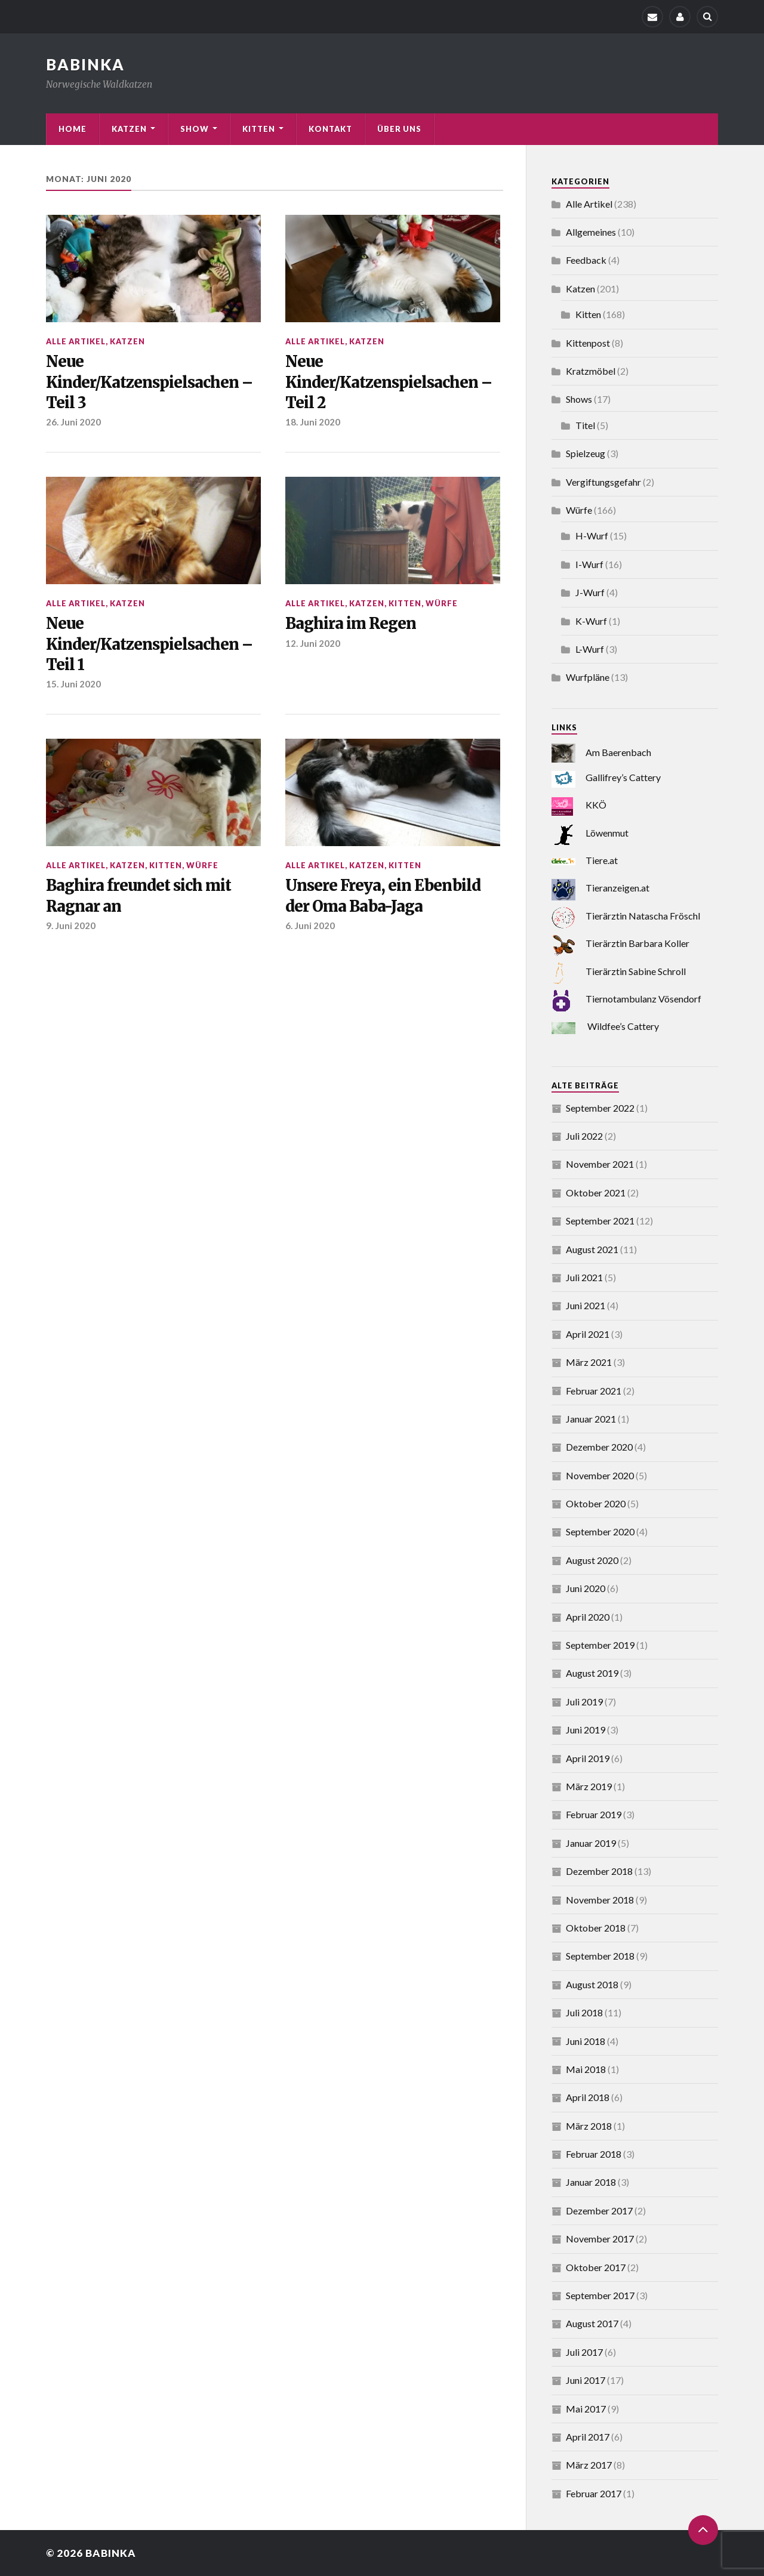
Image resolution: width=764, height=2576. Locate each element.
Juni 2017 (585, 2380)
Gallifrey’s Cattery (623, 777)
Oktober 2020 (596, 1503)
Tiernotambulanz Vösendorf (643, 998)
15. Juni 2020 (73, 683)
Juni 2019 (585, 1729)
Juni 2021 (585, 1305)
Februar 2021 (593, 1390)
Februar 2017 (593, 2493)
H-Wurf (591, 535)
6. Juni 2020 (310, 925)
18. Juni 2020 (312, 422)
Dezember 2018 (599, 1871)
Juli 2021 (584, 1277)
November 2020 (600, 1475)
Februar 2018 (593, 2153)
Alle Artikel (76, 341)
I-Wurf (589, 564)
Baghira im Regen (350, 623)
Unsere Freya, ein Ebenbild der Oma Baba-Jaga (382, 895)
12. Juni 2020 (312, 643)
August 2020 (592, 1560)
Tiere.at (602, 860)
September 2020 (600, 1531)
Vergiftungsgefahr (603, 482)
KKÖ (596, 804)
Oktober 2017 (596, 2267)
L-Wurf (589, 649)
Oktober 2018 (596, 1927)
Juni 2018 (585, 2041)
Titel (585, 425)
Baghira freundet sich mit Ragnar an (138, 895)
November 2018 (600, 1899)
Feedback (586, 260)
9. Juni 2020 (71, 925)
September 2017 (600, 2295)
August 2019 (592, 1673)
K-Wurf (591, 621)
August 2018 (592, 1984)
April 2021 (587, 1334)
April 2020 (587, 1616)
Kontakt (330, 129)
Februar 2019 (593, 1814)
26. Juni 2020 (73, 422)
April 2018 (587, 2097)
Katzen (129, 129)
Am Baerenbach (618, 752)
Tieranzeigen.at (617, 887)
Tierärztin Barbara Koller (637, 943)
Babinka (110, 2553)
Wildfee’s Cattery (623, 1026)
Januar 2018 (591, 2182)
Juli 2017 (584, 2352)
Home (72, 129)
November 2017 (600, 2238)
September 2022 (600, 1107)
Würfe (442, 603)
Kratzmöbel (590, 371)
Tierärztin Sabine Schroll (636, 971)
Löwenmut (607, 832)
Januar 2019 (591, 1843)
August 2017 (592, 2323)
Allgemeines (591, 231)
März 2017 (589, 2464)
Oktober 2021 (596, 1192)
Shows (579, 399)
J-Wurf (590, 592)
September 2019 (600, 1645)
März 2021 (589, 1362)
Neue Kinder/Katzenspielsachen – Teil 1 (149, 644)
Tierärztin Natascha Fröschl (643, 915)
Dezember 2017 (599, 2210)
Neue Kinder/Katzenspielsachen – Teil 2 (388, 382)
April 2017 (587, 2436)
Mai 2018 (586, 2069)
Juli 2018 (584, 2012)
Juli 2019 (584, 1701)
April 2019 (587, 1758)
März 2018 (589, 2125)
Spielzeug (585, 453)
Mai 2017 (586, 2408)
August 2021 (592, 1249)
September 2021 (600, 1220)
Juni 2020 (585, 1588)
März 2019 (589, 1786)
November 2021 (600, 1164)
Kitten (258, 129)
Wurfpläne (587, 677)
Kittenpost (588, 342)
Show (194, 129)
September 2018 (600, 1955)
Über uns (399, 129)
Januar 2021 (591, 1418)
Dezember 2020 (599, 1446)
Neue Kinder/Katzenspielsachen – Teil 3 (149, 382)
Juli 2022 (584, 1136)
